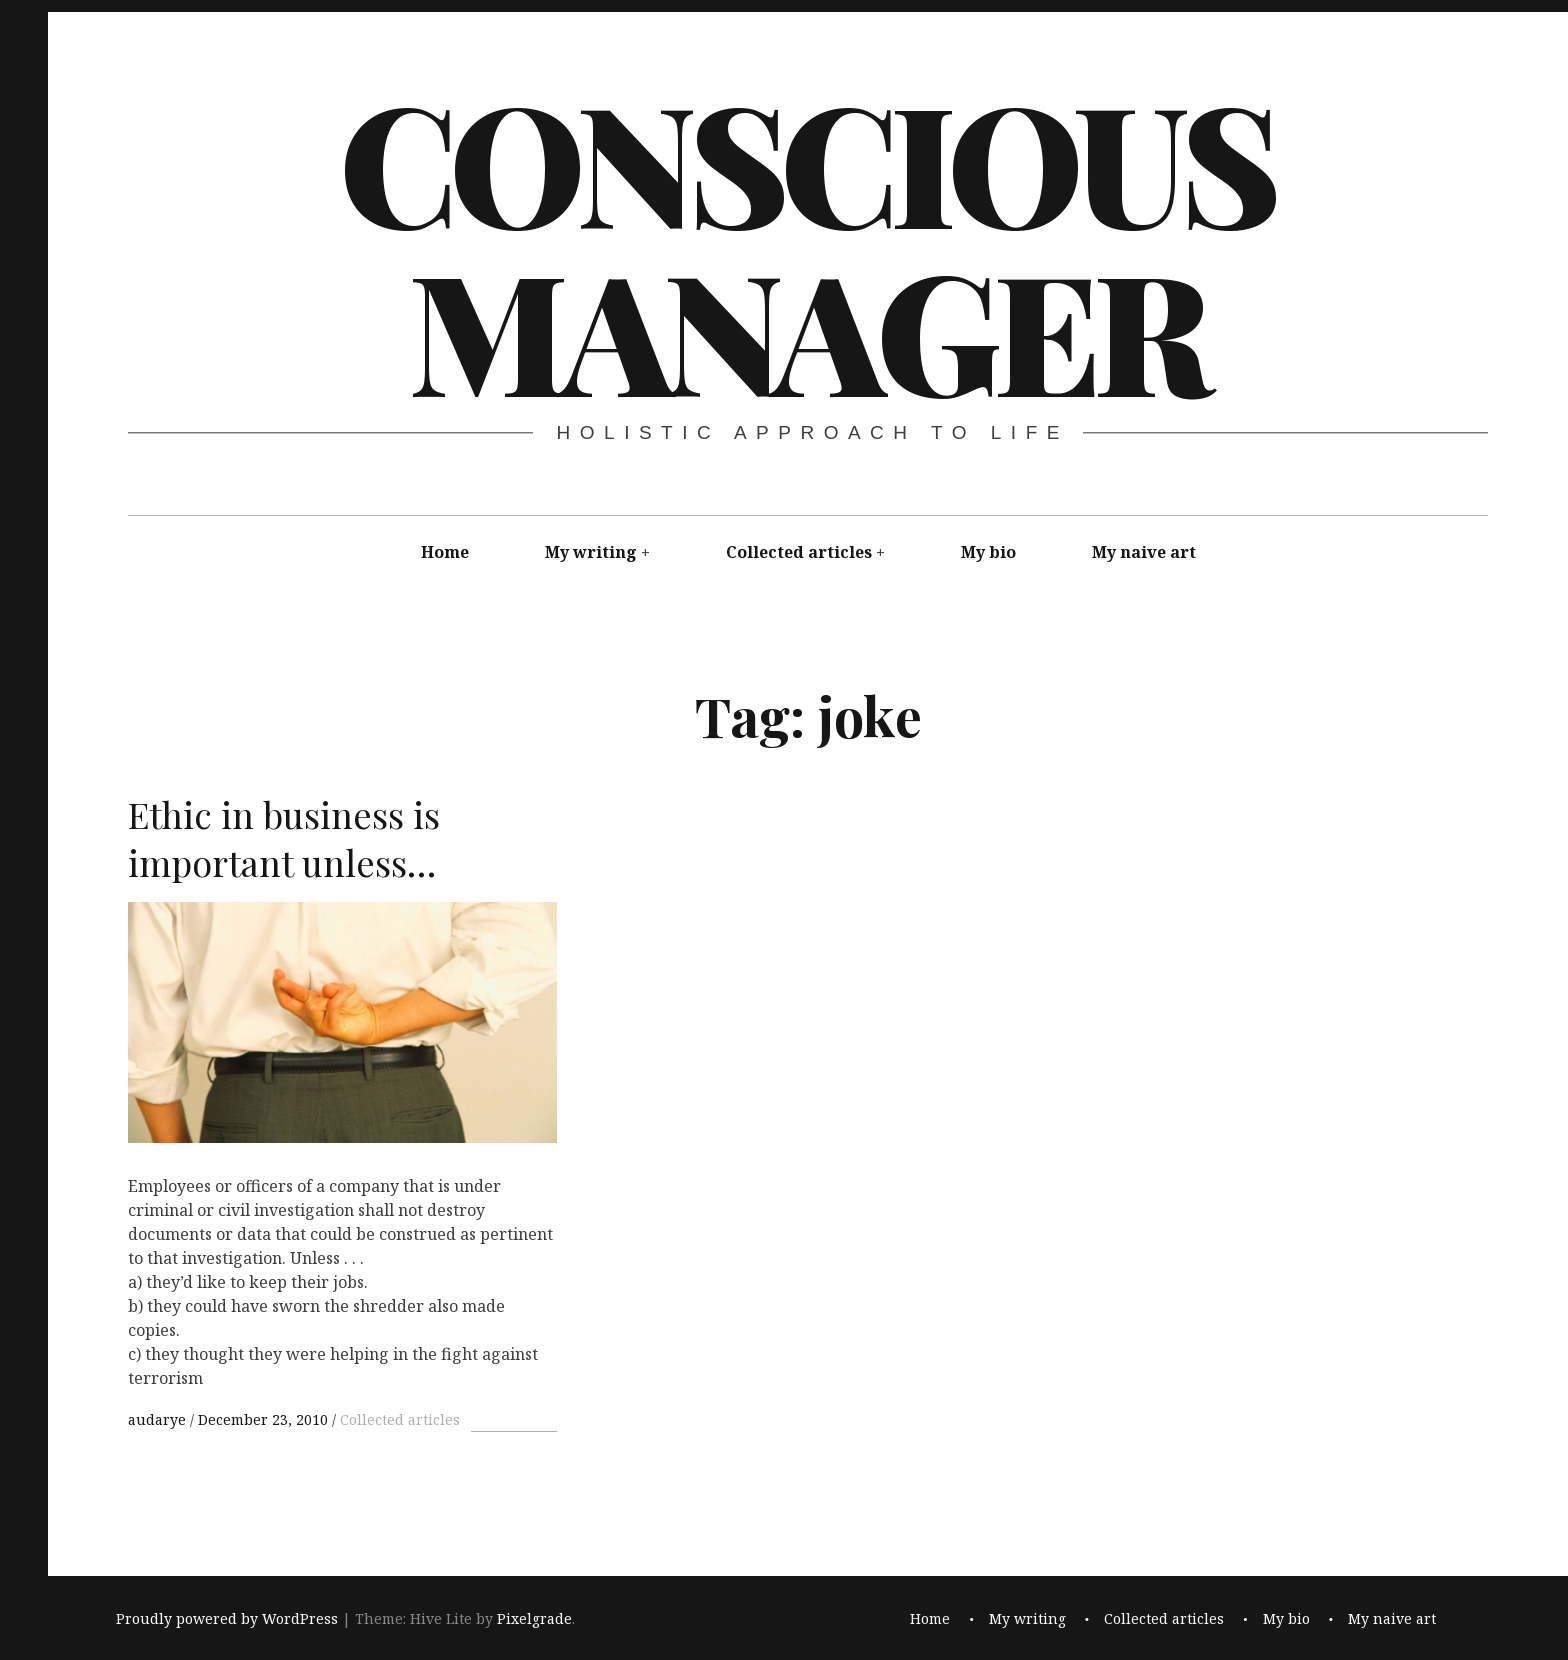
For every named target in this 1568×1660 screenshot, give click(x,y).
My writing (591, 552)
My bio (988, 552)
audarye (159, 1419)
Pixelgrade (534, 1619)
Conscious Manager (806, 244)
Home (445, 552)
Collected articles (799, 552)
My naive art (1144, 552)
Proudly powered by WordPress (227, 1619)
